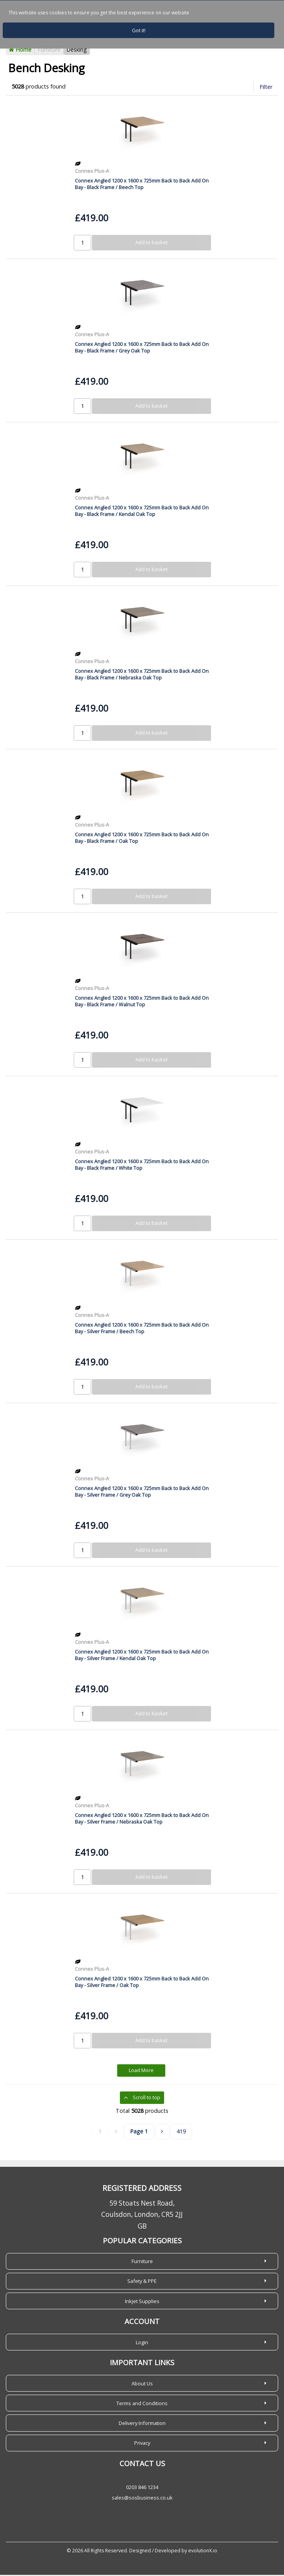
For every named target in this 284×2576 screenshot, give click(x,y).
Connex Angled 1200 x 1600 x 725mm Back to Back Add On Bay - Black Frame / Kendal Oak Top (142, 512)
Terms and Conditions (142, 2404)
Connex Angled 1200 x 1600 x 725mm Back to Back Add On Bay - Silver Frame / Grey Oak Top (142, 1492)
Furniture (49, 51)
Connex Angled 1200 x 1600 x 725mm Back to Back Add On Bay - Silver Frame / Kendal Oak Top (142, 1656)
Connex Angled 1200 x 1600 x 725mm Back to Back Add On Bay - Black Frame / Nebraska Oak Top (142, 675)
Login (142, 2343)
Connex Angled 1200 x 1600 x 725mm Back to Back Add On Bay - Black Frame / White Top (142, 1165)
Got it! (138, 30)
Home (20, 51)
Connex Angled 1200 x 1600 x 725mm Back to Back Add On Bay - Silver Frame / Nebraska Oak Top (142, 1819)
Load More (141, 2071)
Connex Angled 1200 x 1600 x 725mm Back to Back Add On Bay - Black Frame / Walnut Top (142, 1002)
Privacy (142, 2444)
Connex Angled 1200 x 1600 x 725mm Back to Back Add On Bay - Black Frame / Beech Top (142, 185)
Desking (76, 51)
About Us (142, 2384)
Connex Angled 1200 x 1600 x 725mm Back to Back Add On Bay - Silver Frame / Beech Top (142, 1329)
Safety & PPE (142, 2282)
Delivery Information (142, 2424)
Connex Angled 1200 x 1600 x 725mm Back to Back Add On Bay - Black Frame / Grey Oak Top (142, 348)
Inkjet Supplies (142, 2302)
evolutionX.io (202, 2551)
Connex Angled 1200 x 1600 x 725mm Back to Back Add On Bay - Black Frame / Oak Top (142, 839)
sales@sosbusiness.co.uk (142, 2498)
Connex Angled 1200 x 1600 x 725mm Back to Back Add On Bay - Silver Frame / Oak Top (142, 1983)
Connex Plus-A (92, 171)
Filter (266, 88)
